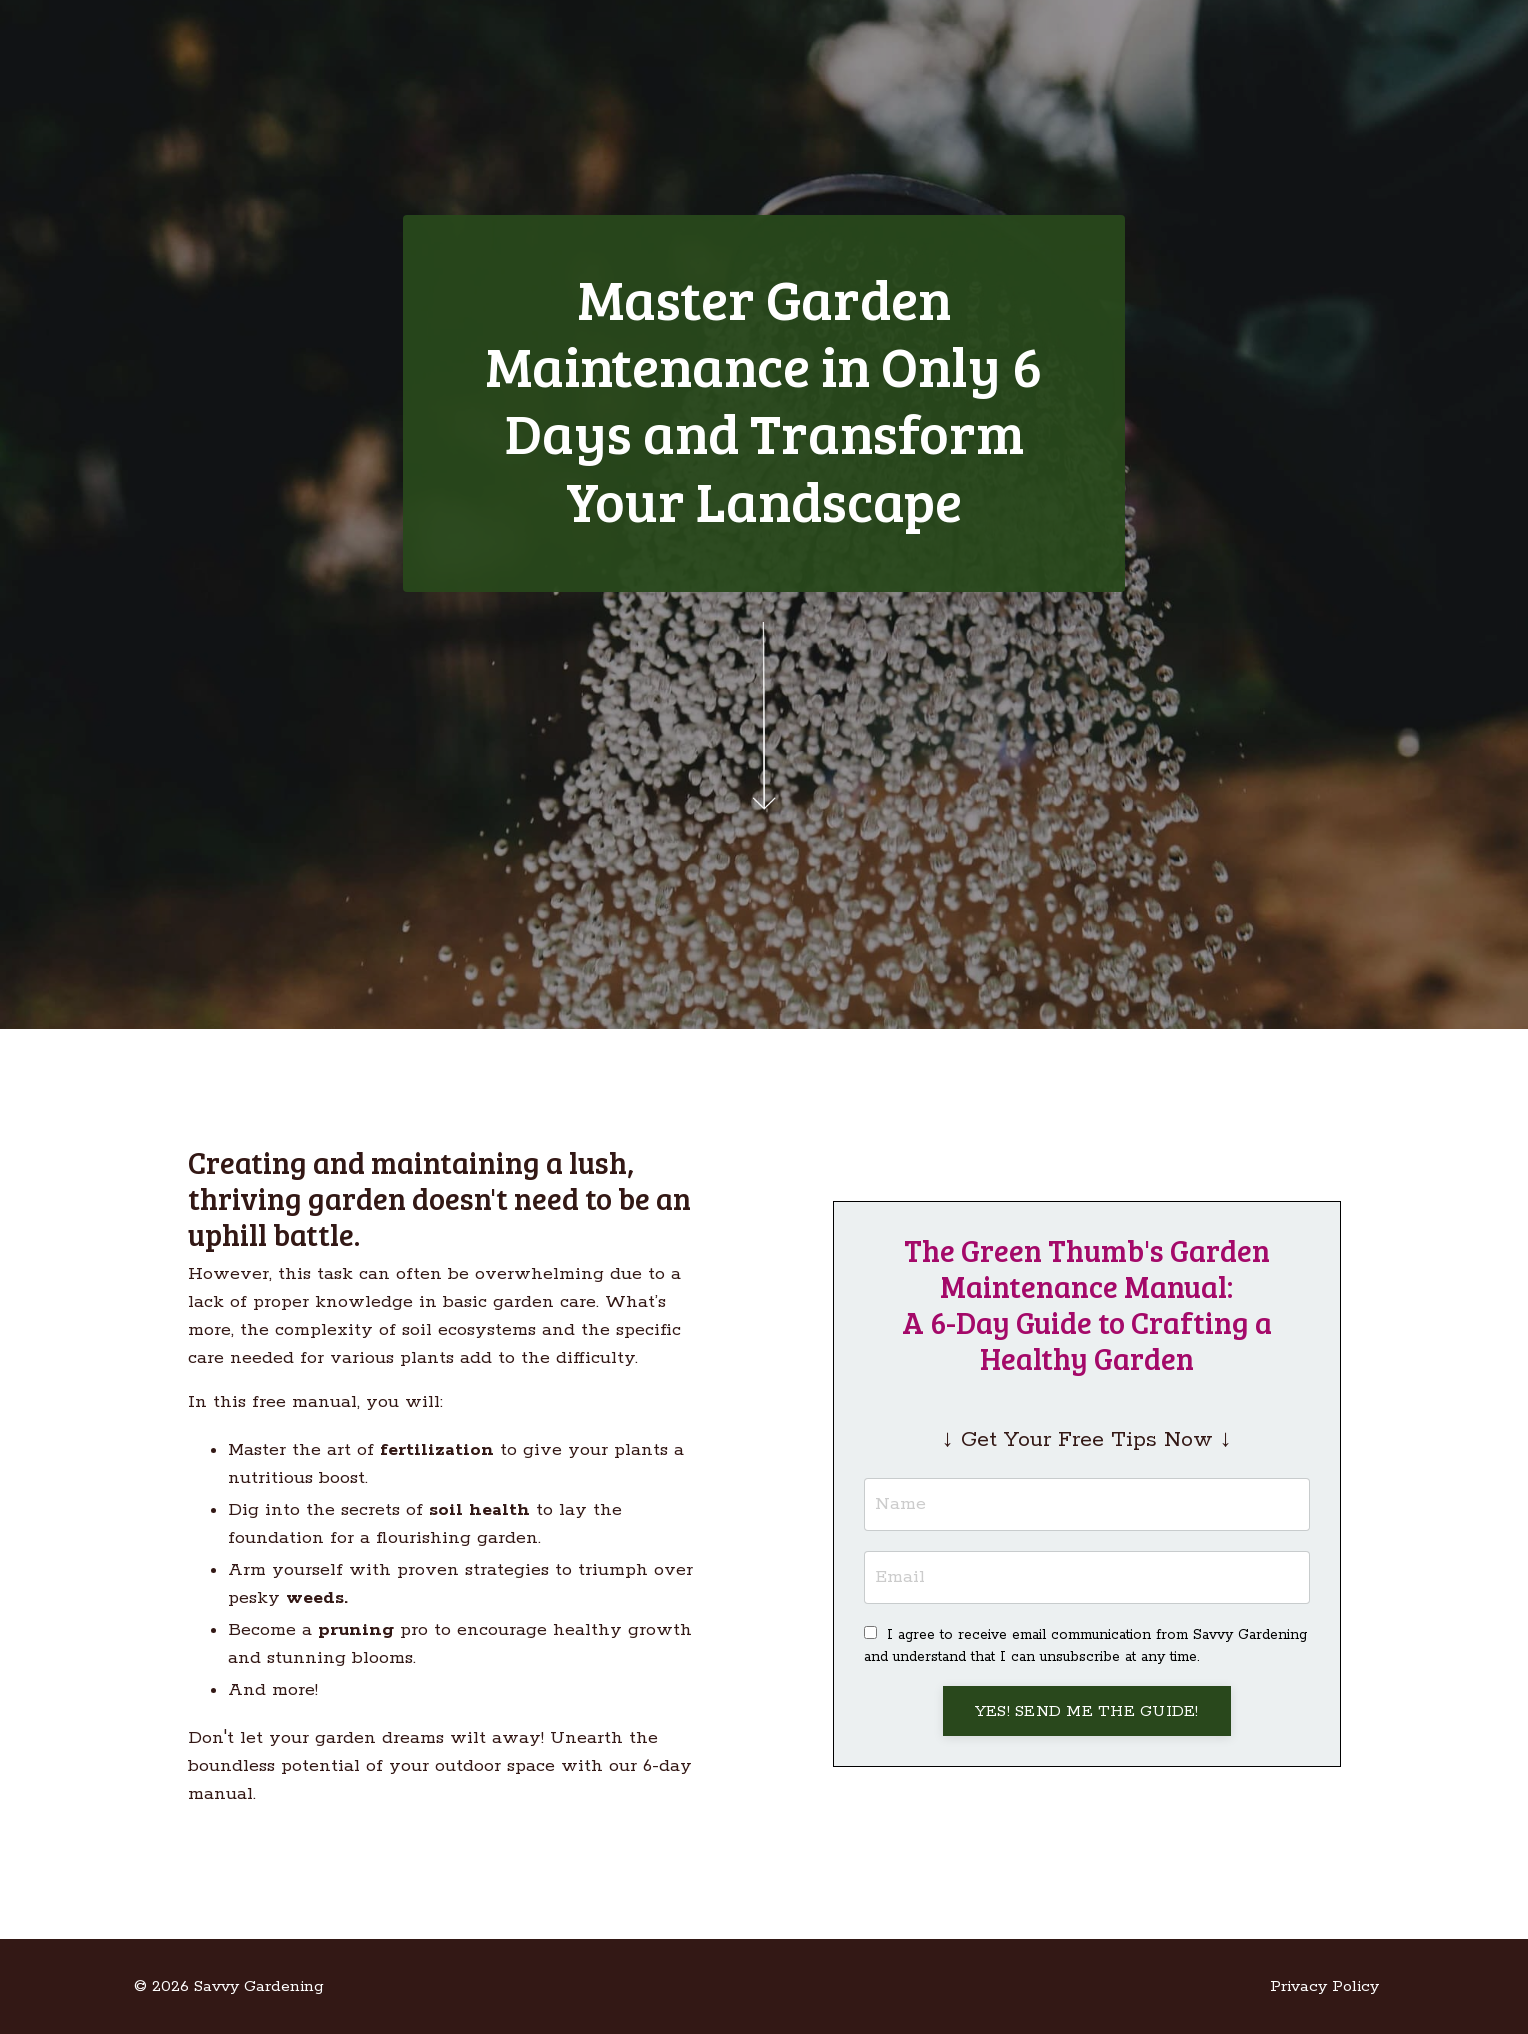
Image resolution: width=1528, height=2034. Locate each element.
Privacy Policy (1324, 1986)
